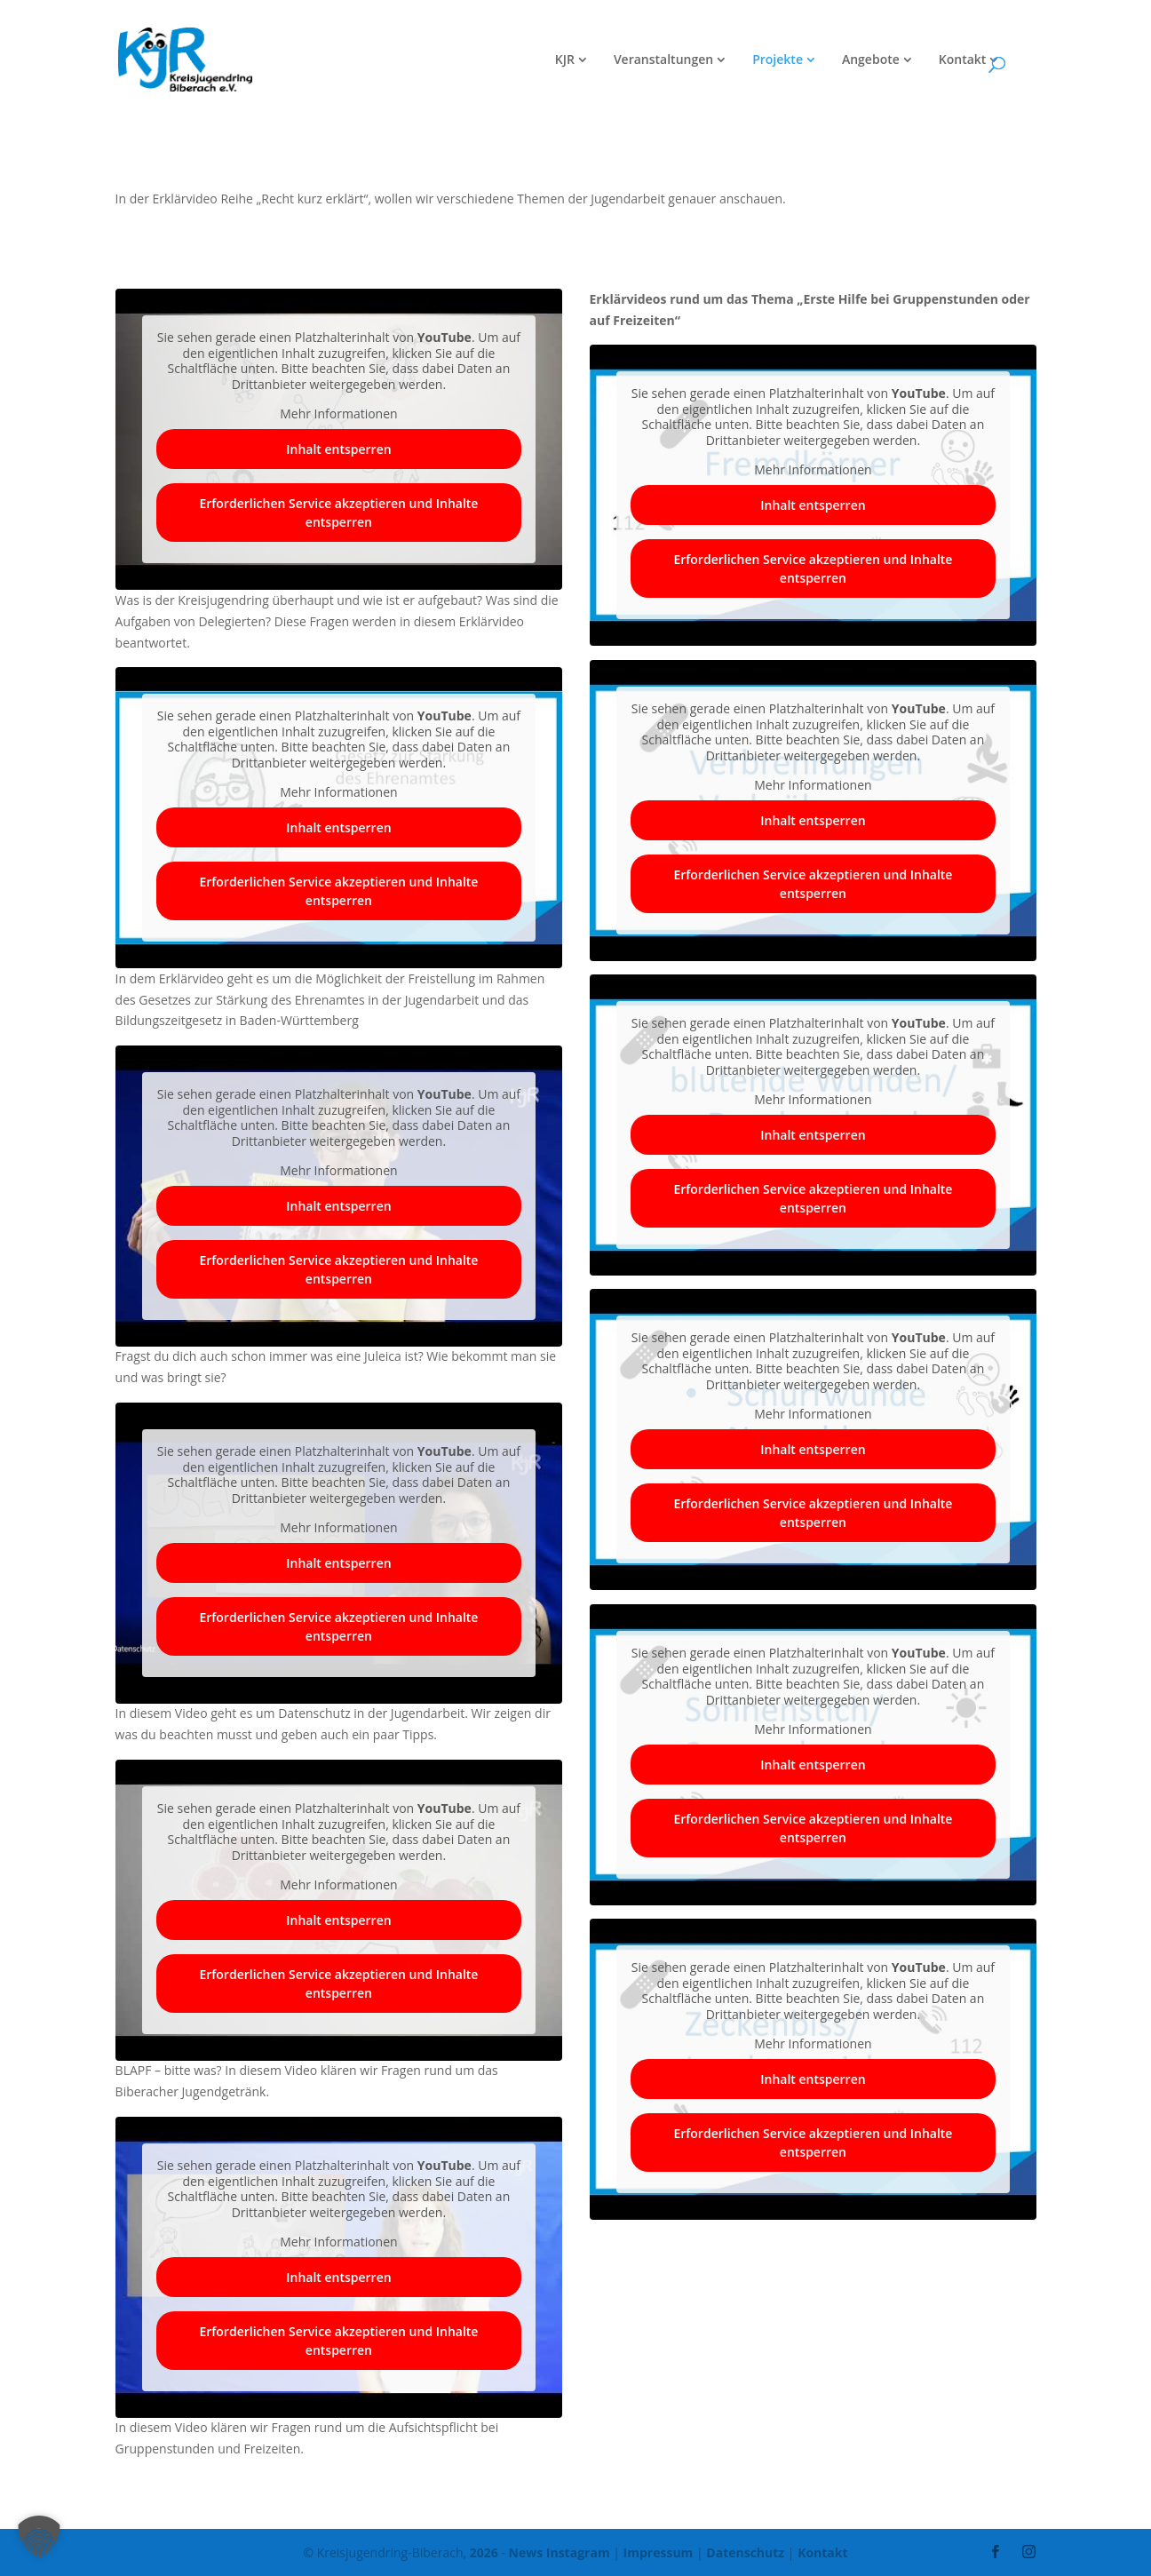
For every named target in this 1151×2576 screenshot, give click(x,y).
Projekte (777, 60)
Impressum (658, 2552)
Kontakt (963, 60)
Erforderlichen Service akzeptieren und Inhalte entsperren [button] (338, 512)
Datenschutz (745, 2552)
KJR (565, 60)
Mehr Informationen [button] (338, 414)
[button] (39, 2537)
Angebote (871, 60)
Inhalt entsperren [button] (338, 449)
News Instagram (559, 2552)
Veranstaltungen (663, 60)
